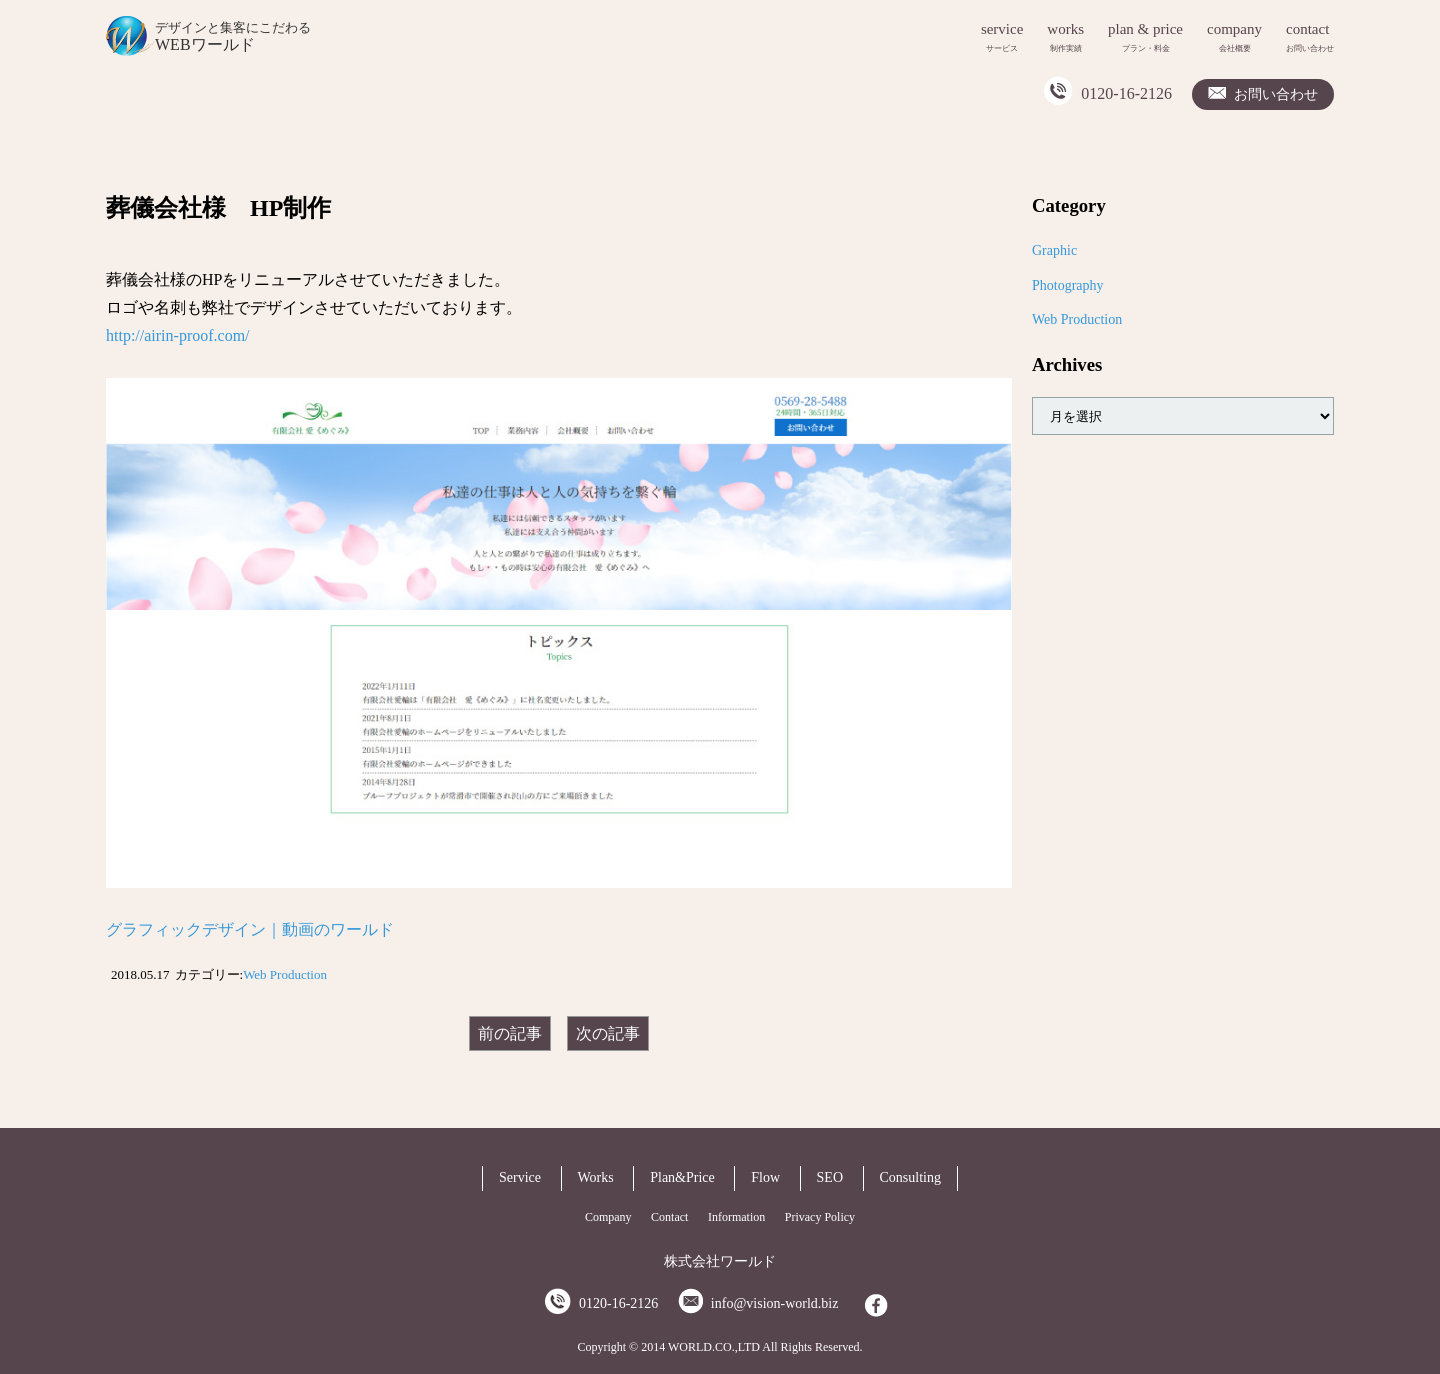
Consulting (910, 1177)
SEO (830, 1177)
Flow (765, 1177)
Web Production (285, 974)
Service (520, 1177)
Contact (669, 1217)
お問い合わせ (1276, 94)
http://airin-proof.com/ (178, 335)
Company (608, 1217)
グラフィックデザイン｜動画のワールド (250, 929)
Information (736, 1217)
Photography (1068, 285)
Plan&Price (682, 1177)
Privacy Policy (820, 1217)
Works (596, 1177)
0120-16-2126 (1126, 93)
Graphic (1054, 250)
